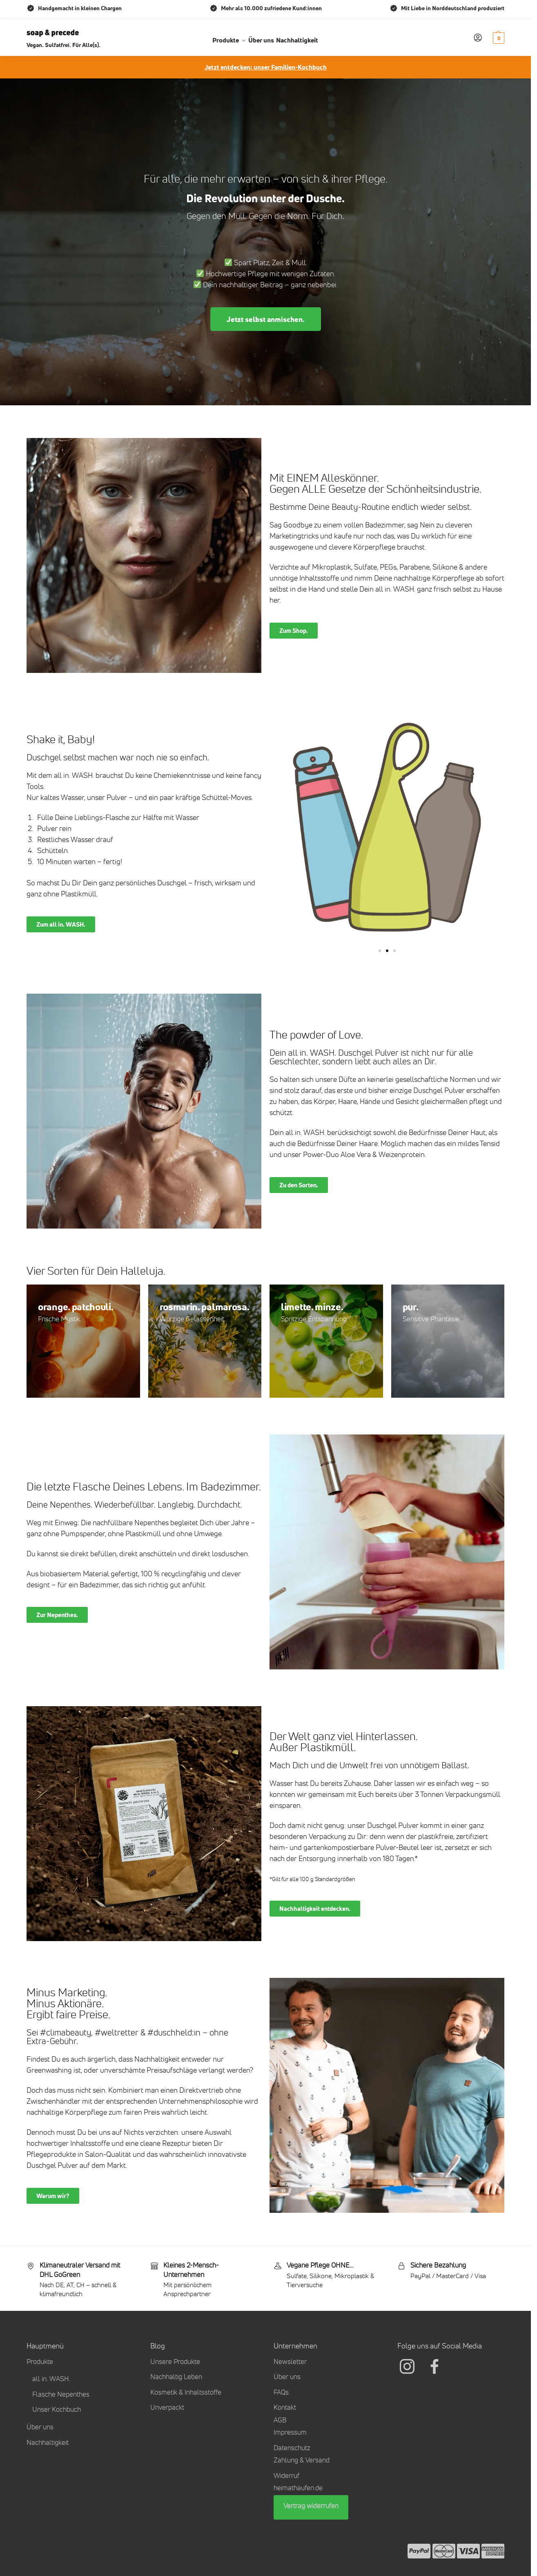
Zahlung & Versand (302, 2459)
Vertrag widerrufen (311, 2505)
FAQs (281, 2392)
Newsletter (290, 2361)
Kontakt (285, 2407)
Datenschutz (292, 2447)
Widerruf (286, 2475)
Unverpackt (167, 2407)
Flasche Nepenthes (60, 2394)
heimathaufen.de (298, 2487)
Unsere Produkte (175, 2361)
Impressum (290, 2432)
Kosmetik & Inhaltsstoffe (185, 2392)
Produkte (40, 2361)
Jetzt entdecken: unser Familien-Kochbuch (266, 67)
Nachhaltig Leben (176, 2376)
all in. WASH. (51, 2378)
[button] (497, 37)
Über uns (40, 2426)
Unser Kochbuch (56, 2409)
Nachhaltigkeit (48, 2442)
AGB (280, 2419)
